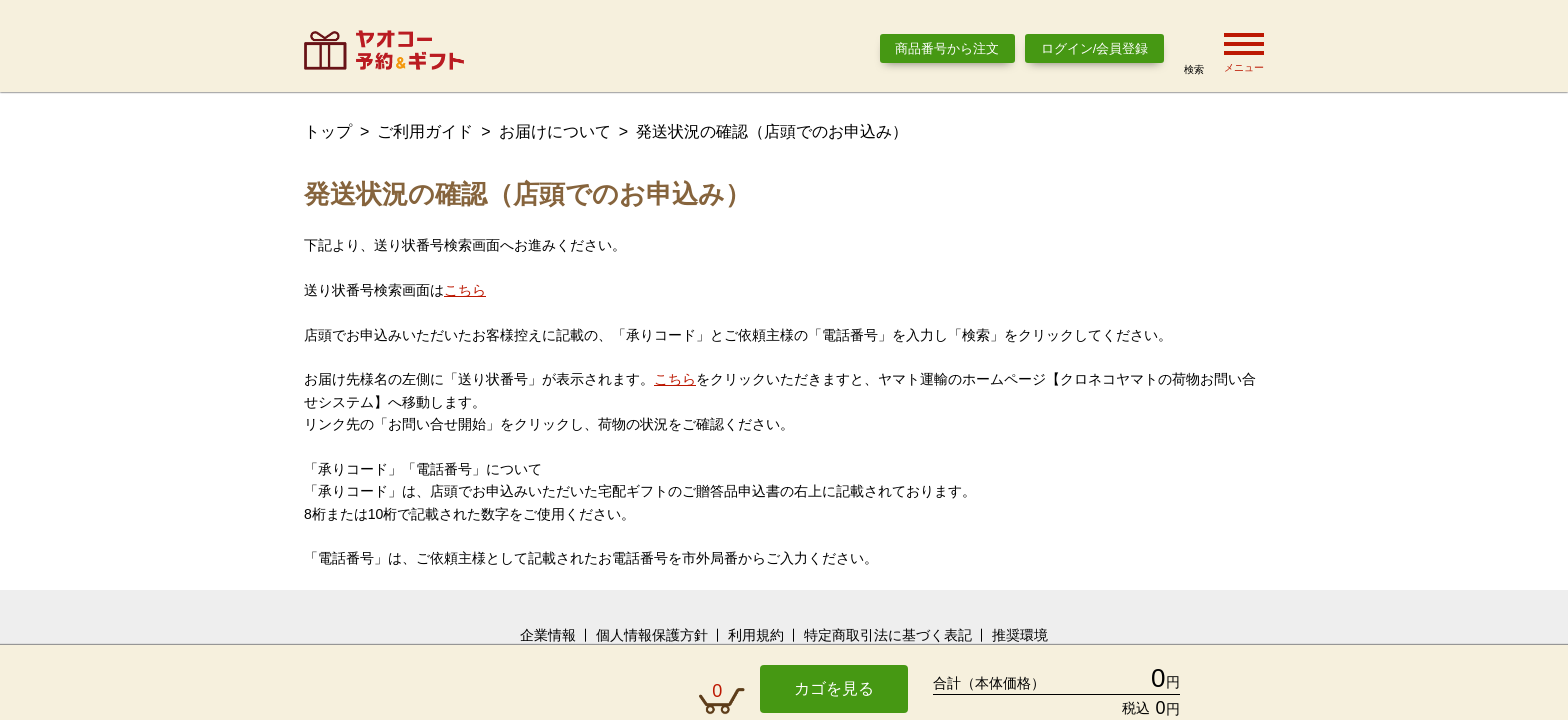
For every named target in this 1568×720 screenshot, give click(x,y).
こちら (465, 290)
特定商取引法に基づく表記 (888, 635)
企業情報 (548, 635)
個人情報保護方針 (652, 635)
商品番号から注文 (947, 48)
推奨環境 (1020, 635)
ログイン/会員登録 (1095, 48)
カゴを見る (834, 688)
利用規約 (756, 635)
